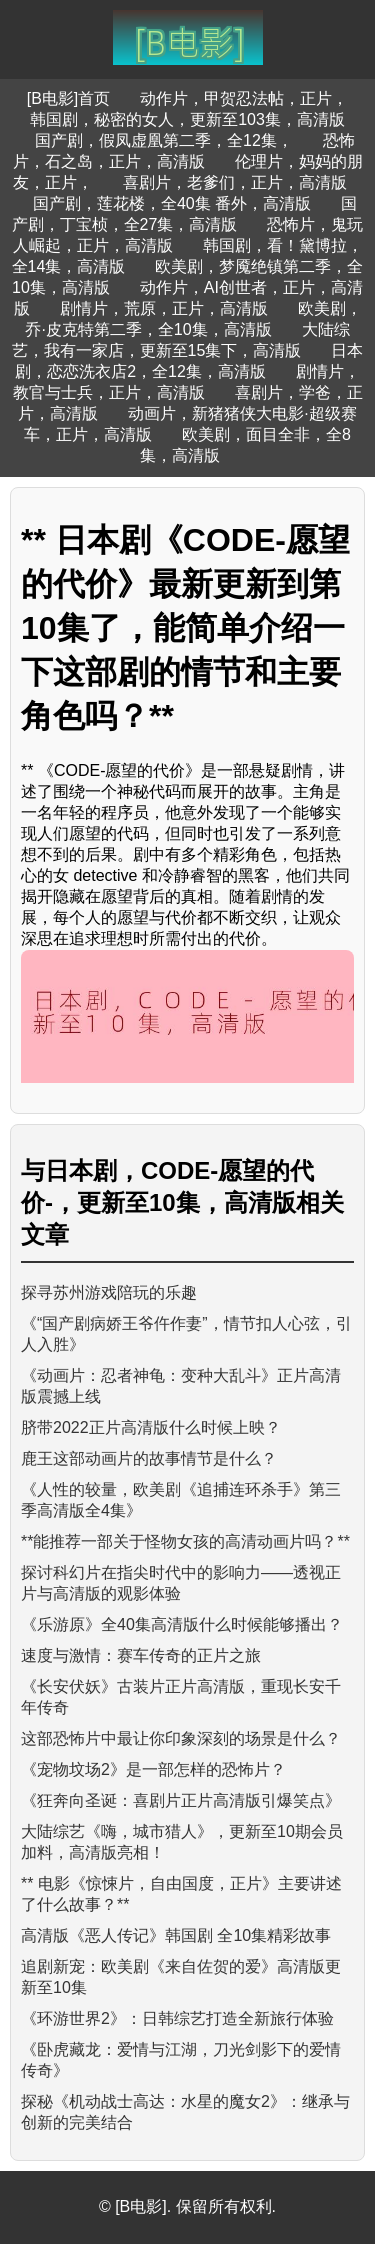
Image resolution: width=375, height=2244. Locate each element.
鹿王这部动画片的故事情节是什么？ (149, 1458)
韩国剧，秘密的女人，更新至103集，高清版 (187, 119)
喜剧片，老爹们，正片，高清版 (235, 182)
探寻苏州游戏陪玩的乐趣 (109, 1292)
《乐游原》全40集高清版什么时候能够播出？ (182, 1624)
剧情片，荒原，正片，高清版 (164, 308)
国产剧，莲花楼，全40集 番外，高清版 (172, 203)
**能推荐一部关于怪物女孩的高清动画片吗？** (185, 1541)
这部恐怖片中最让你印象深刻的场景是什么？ (181, 1738)
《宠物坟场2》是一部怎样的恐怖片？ (153, 1769)
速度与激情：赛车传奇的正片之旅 (141, 1655)
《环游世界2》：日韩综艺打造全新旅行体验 (177, 2018)
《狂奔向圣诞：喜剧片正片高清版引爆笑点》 (181, 1800)
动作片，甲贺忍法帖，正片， (244, 98)
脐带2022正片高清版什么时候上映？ (151, 1427)
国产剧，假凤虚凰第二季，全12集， (164, 140)
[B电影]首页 (69, 98)
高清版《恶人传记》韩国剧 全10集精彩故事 (176, 1935)
